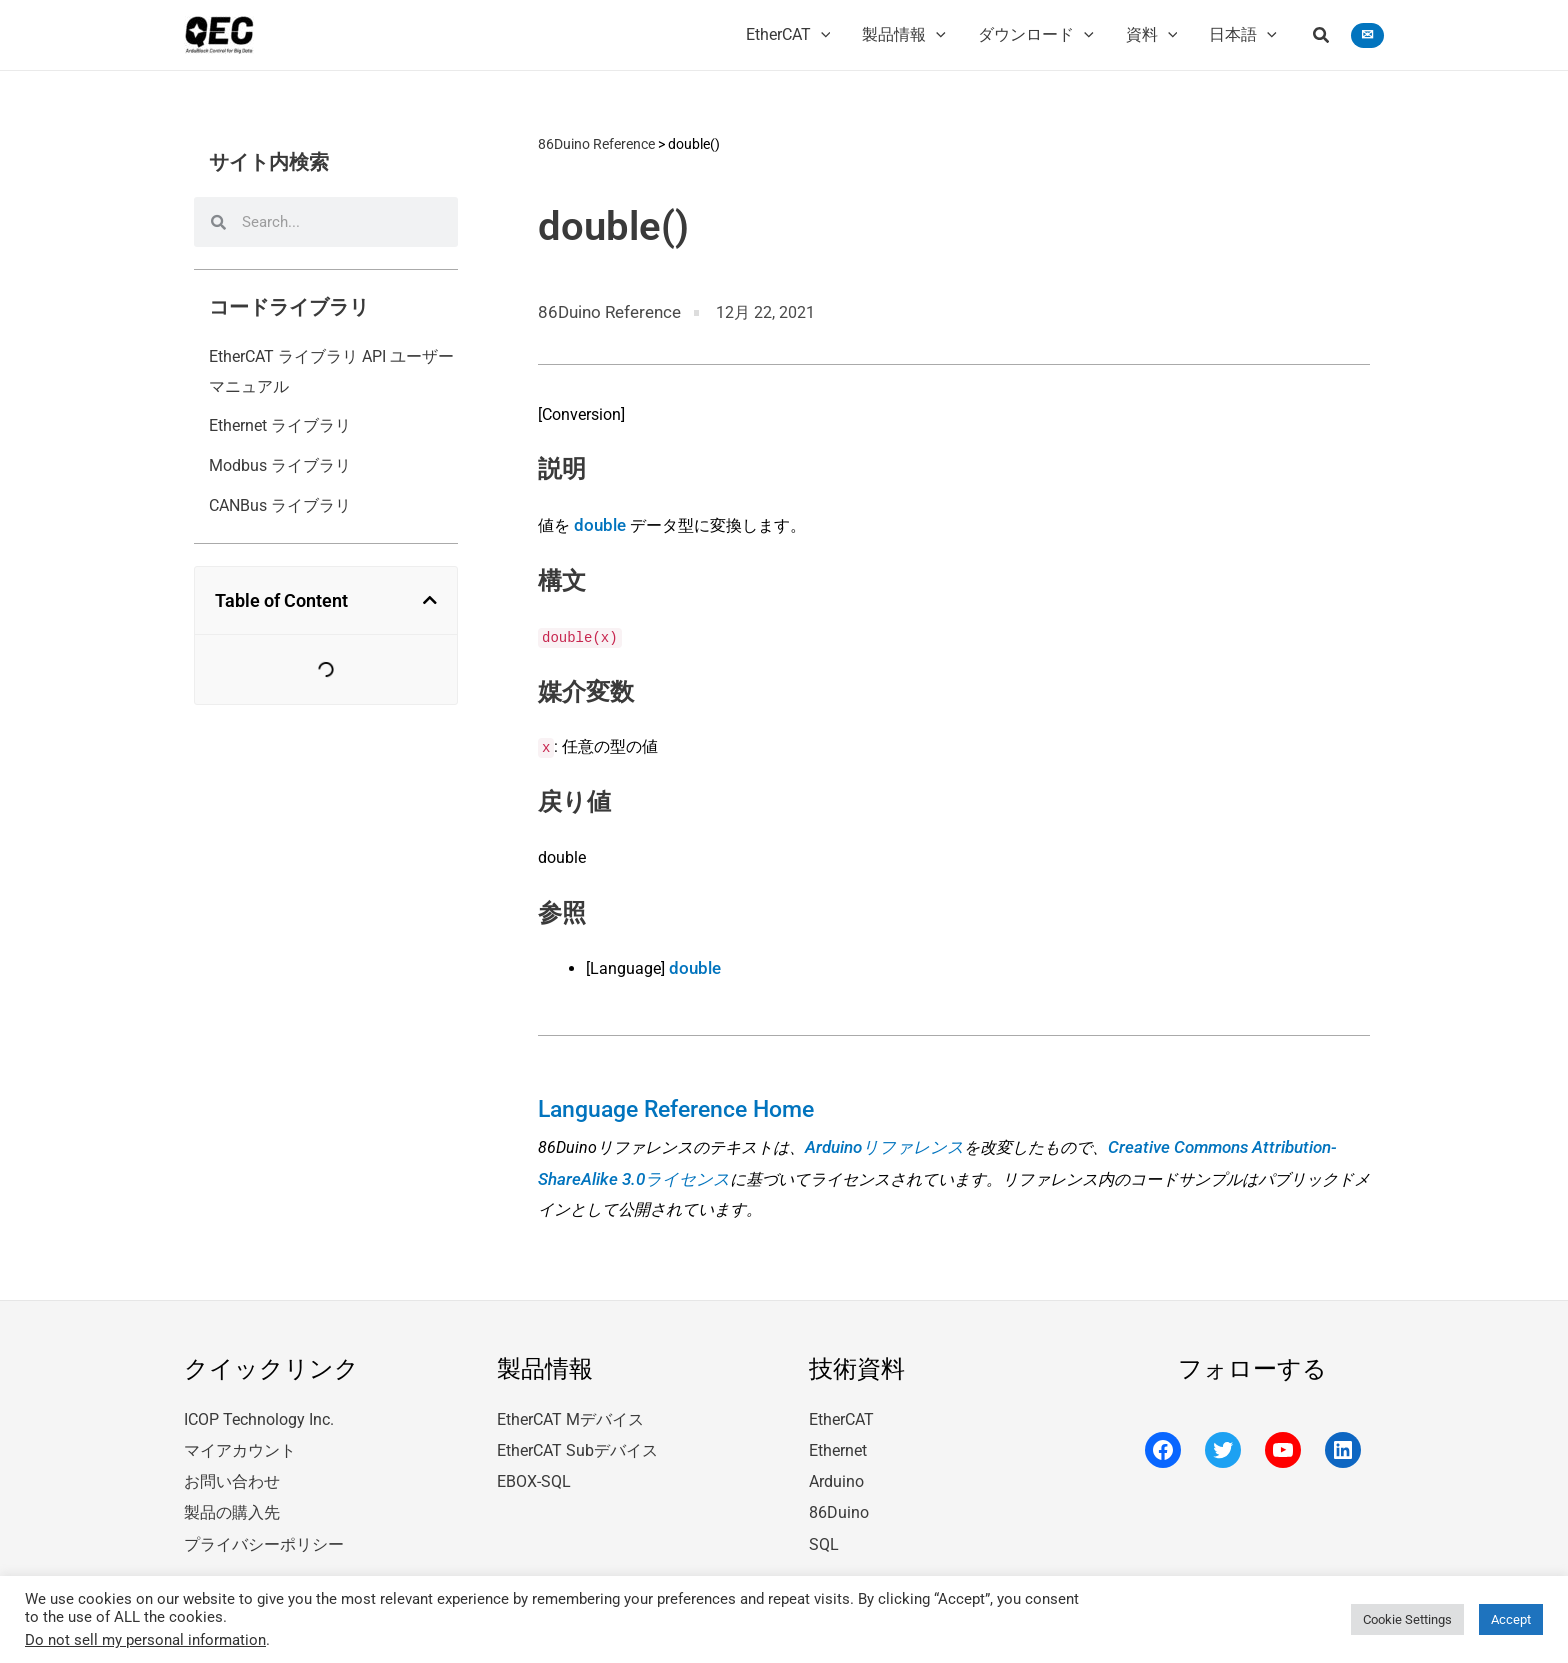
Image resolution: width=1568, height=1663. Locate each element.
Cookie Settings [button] (1407, 1619)
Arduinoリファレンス (880, 1138)
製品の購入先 (232, 1496)
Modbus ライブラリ (280, 465)
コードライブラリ (289, 307)
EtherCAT (841, 1407)
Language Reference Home (671, 1101)
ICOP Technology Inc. (259, 1407)
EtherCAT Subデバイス (577, 1437)
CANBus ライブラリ (280, 505)
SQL (824, 1526)
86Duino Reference (596, 143)
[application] (821, 35)
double (598, 521)
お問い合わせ (232, 1466)
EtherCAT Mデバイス (570, 1407)
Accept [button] (1511, 1619)
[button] (1322, 37)
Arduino (836, 1466)
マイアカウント (240, 1437)
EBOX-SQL (534, 1466)
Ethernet (838, 1437)
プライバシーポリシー (264, 1526)
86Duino (839, 1496)
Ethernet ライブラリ (280, 425)
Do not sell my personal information (145, 1640)
